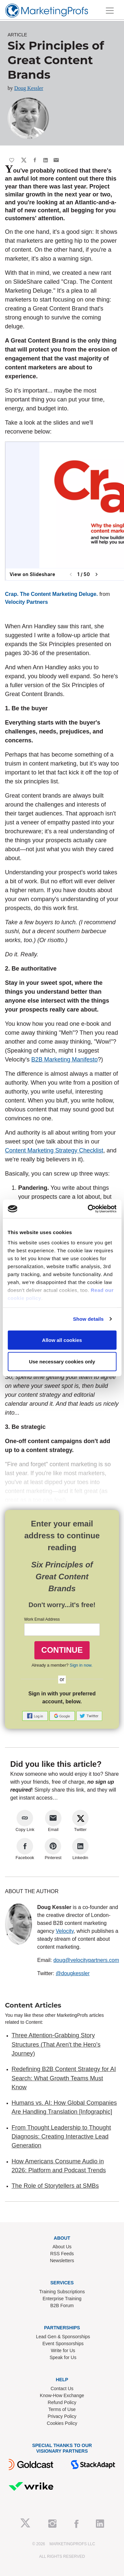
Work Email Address (42, 1619)
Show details (88, 1319)
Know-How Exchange (62, 2395)
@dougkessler (73, 1973)
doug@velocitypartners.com (86, 1960)
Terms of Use (61, 2409)
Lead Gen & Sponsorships (63, 2336)
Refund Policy (62, 2402)
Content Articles (33, 2005)
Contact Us (62, 2388)
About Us (62, 2246)
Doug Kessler (28, 88)
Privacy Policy (62, 2416)
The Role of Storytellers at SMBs (55, 2185)
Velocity (65, 1931)
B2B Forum (62, 2305)
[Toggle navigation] (110, 10)
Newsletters (62, 2260)
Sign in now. (81, 1665)
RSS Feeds (62, 2253)
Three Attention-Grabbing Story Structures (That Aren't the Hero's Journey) (56, 2044)
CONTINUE (62, 1649)
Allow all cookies (62, 1340)
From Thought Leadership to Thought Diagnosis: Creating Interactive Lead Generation (61, 2136)
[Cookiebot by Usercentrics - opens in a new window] (88, 1209)
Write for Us (63, 2350)
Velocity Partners (26, 602)
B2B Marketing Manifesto (64, 1059)
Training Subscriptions (62, 2291)
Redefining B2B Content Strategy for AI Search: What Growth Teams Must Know (64, 2078)
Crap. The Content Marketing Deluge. (51, 594)
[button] (35, 1715)
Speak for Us (63, 2357)
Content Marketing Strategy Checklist (54, 1150)
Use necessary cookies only (62, 1361)
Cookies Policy (62, 2423)
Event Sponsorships (63, 2343)
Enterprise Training (62, 2298)
